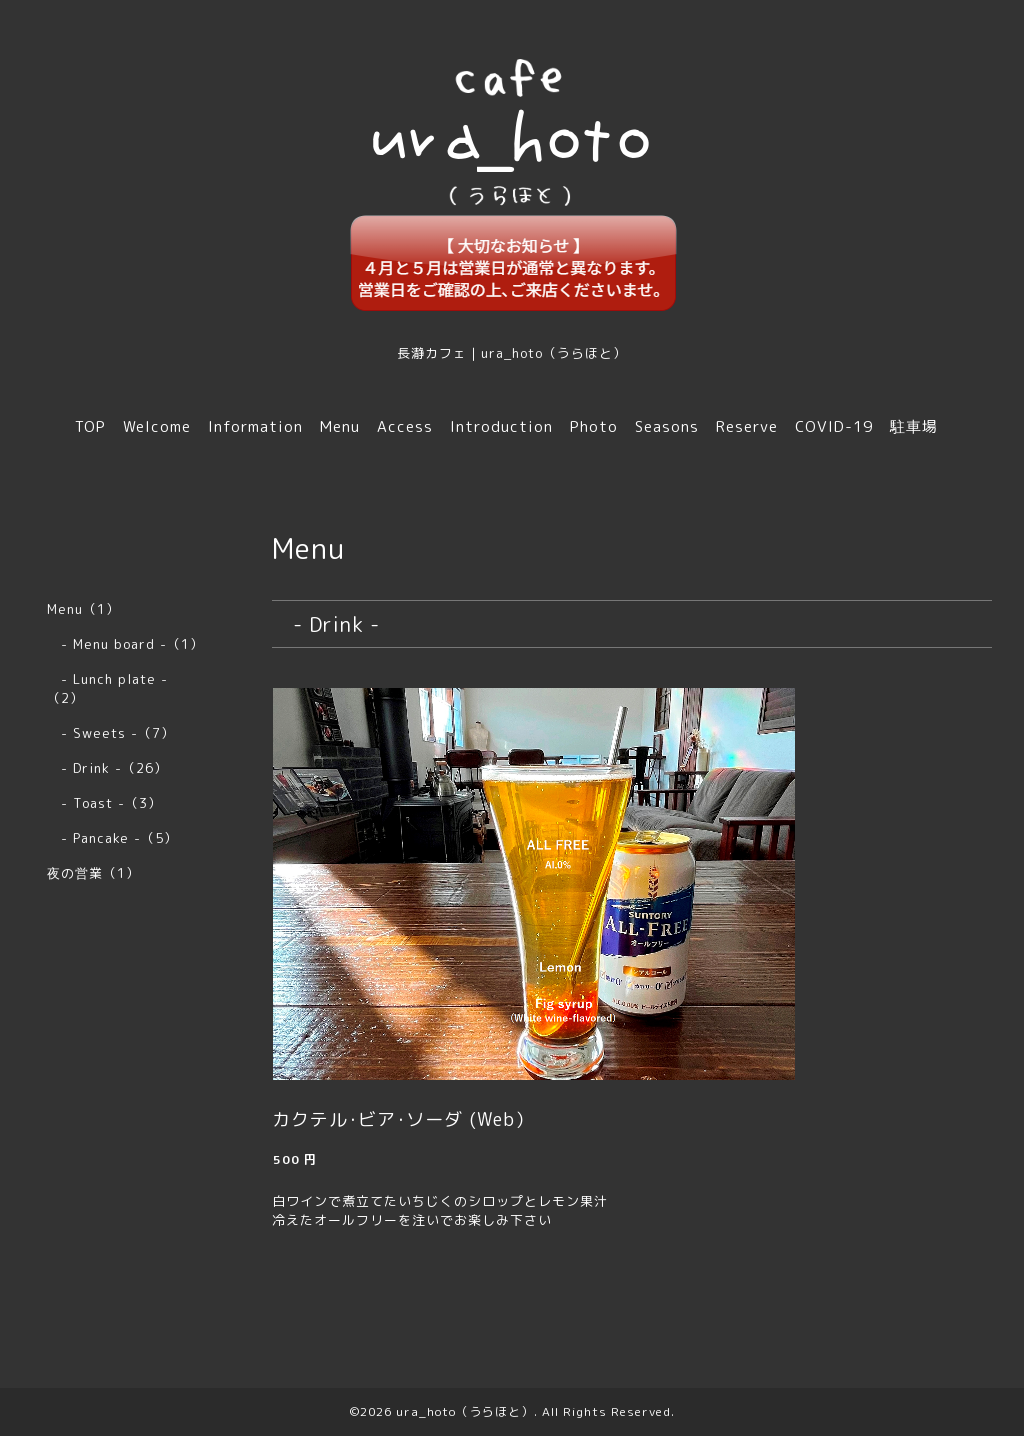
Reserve (747, 426)
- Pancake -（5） (112, 838)
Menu (340, 426)
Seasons (667, 426)
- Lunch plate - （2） (114, 688)
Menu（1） (83, 609)
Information (255, 426)
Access (405, 426)
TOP (90, 426)
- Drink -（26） (107, 768)
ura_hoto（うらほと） (465, 1411)
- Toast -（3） (104, 803)
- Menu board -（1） (125, 644)
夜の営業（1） (93, 873)
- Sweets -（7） (111, 733)
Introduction (501, 426)
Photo (594, 426)
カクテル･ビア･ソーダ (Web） (403, 1119)
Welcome (157, 426)
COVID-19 (834, 426)
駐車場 (914, 426)
